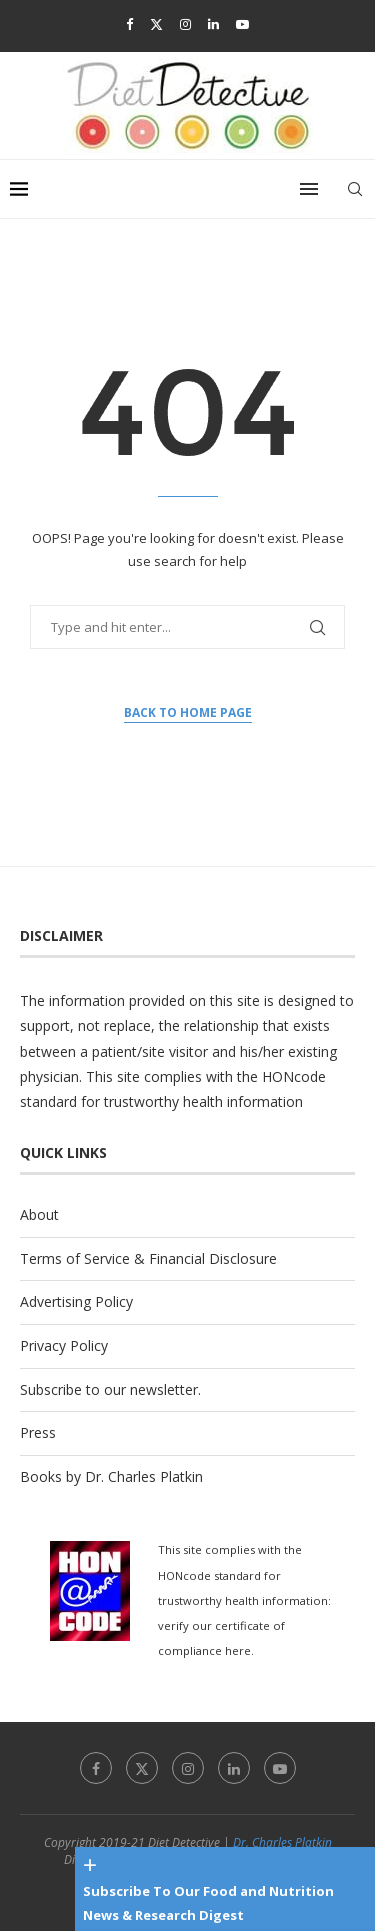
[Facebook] (129, 24)
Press (38, 1432)
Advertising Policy (76, 1301)
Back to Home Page (188, 712)
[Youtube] (242, 24)
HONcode (294, 1076)
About (39, 1214)
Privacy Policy (64, 1345)
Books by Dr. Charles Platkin (111, 1476)
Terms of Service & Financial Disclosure (148, 1258)
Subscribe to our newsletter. (110, 1389)
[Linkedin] (213, 24)
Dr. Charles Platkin (282, 1842)
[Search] (355, 189)
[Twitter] (156, 24)
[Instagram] (185, 24)
